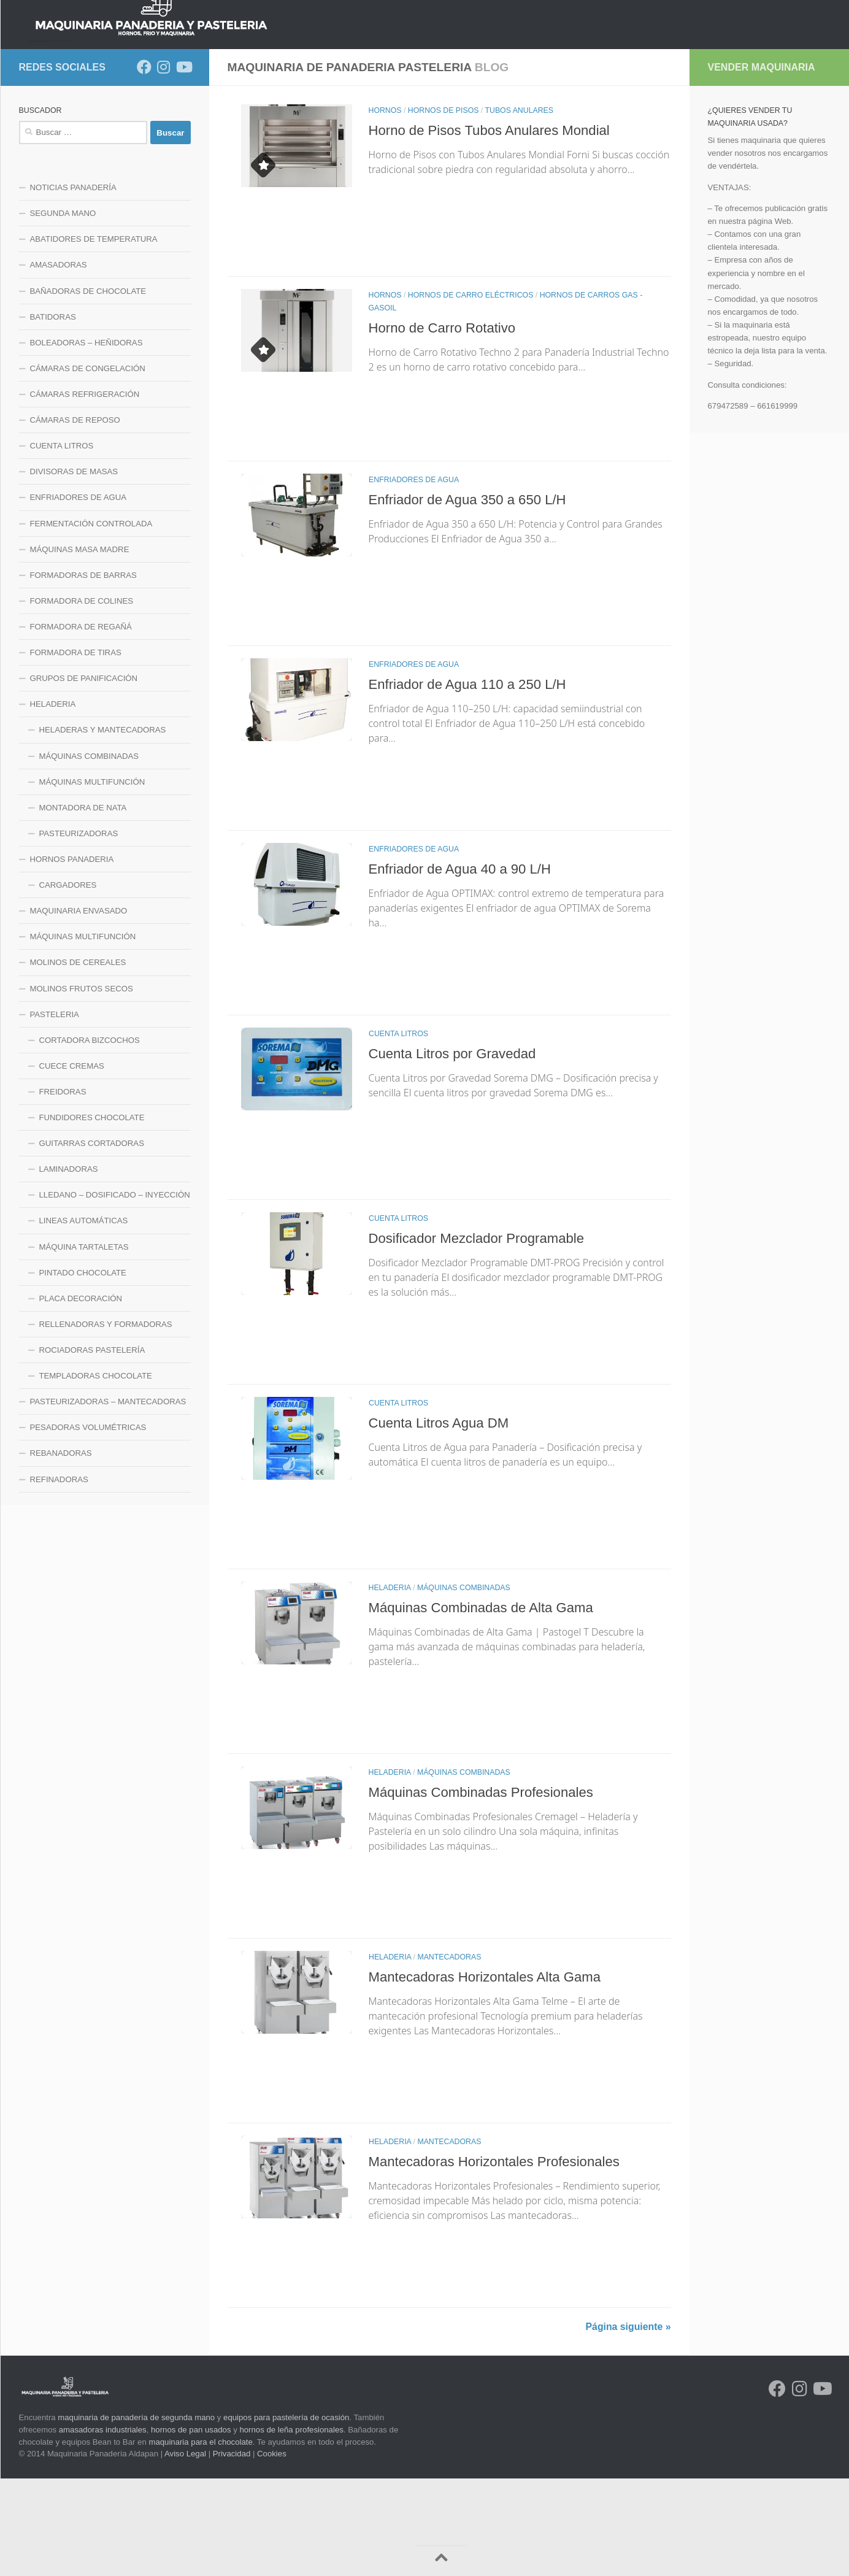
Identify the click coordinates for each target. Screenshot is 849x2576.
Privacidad (232, 2551)
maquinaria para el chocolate (200, 2539)
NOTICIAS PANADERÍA (73, 285)
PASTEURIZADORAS (78, 931)
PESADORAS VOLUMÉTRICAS (88, 1524)
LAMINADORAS (68, 1266)
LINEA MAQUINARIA (462, 131)
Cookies (271, 2551)
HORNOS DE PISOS (443, 208)
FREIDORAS (62, 1189)
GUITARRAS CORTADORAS (91, 1240)
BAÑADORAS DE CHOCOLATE (88, 388)
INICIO (41, 131)
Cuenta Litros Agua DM (443, 1520)
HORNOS (385, 208)
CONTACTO (734, 131)
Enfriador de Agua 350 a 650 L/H (474, 597)
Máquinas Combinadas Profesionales (489, 1889)
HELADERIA (390, 1685)
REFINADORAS (59, 1577)
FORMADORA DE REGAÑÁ (81, 724)
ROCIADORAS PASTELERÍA (92, 1447)
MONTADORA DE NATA (83, 905)
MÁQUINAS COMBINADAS (463, 1685)
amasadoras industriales (103, 2527)
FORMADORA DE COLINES (82, 698)
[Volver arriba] (441, 2560)
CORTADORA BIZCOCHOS (89, 1137)
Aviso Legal (185, 2551)
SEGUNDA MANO (63, 310)
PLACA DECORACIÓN (81, 1396)
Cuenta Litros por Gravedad (458, 1151)
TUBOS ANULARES (519, 208)
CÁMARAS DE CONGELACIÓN (87, 466)
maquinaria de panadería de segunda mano (136, 2515)
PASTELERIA (54, 1112)
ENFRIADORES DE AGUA (414, 577)
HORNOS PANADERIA (173, 131)
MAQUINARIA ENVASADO (79, 1008)
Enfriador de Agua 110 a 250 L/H (474, 782)
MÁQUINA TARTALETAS (84, 1344)
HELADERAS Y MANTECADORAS (102, 827)
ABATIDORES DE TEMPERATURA (94, 336)
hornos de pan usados (191, 2527)
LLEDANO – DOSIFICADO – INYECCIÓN (114, 1292)
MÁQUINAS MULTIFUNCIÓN (92, 879)
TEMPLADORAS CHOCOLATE (95, 1473)
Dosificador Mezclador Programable (484, 1336)
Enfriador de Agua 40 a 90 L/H (466, 966)
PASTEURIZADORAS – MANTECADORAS (108, 1499)
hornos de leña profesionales (291, 2527)
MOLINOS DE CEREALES (78, 1059)
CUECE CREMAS (71, 1163)
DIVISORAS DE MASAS (74, 569)
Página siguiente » (628, 2424)
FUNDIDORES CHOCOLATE (92, 1215)
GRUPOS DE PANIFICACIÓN (84, 775)
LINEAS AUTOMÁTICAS (83, 1318)
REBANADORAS (61, 1550)
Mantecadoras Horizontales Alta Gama (493, 2074)
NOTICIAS (91, 131)
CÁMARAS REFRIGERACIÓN (85, 491)
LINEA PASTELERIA (560, 131)
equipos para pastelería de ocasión (286, 2515)
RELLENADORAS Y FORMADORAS (105, 1421)
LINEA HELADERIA (655, 131)
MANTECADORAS (449, 2054)
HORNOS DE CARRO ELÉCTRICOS (471, 392)
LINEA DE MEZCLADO (280, 131)
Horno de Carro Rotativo (447, 425)
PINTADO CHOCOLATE (82, 1370)
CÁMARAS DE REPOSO (75, 517)
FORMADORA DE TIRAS (75, 750)
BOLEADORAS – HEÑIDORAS (86, 440)
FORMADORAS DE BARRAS (83, 672)
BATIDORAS (53, 414)
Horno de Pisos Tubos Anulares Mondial (497, 228)
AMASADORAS (58, 362)
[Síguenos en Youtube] (183, 164)
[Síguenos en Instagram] (163, 164)
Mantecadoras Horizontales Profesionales (503, 2259)
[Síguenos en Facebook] (144, 164)
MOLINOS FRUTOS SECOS (81, 1086)
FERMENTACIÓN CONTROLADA (91, 621)
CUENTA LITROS (398, 1131)
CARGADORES (68, 982)
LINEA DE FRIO (373, 131)
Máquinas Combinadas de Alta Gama (489, 1705)
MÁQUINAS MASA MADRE (79, 647)
